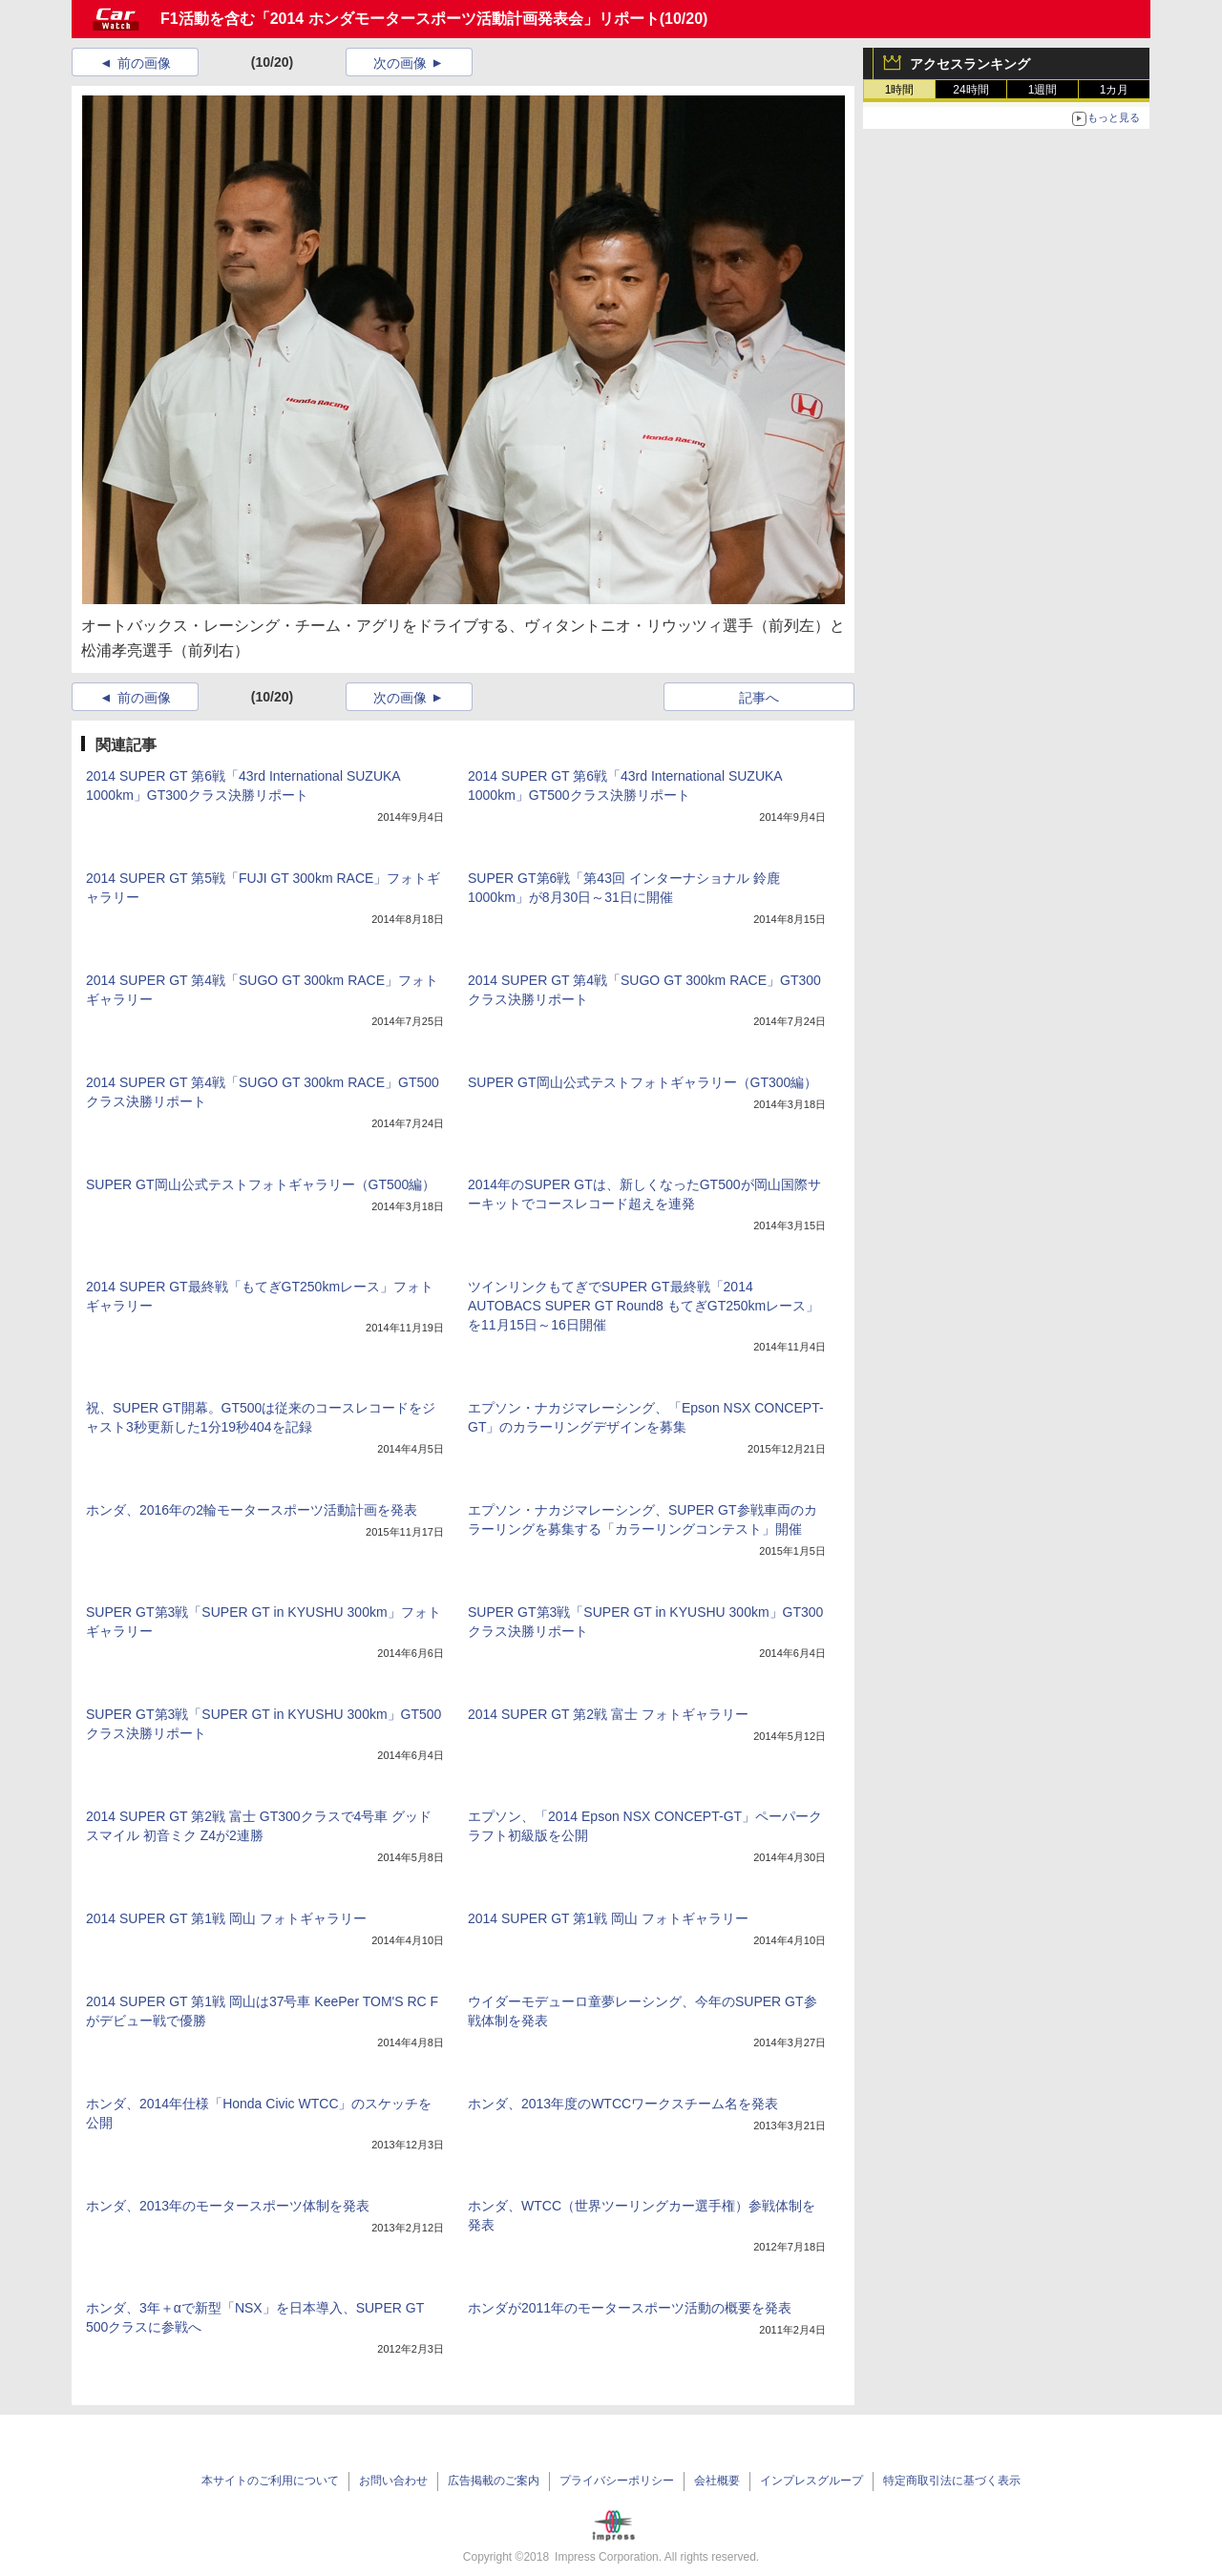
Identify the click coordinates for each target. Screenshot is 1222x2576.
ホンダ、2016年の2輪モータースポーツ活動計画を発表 (251, 1510)
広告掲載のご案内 (493, 2480)
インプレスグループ (811, 2480)
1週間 (1043, 89)
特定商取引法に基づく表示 (952, 2480)
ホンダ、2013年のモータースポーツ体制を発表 (227, 2205)
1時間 (900, 89)
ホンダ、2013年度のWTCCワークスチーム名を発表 (623, 2103)
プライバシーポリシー (616, 2480)
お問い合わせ (393, 2480)
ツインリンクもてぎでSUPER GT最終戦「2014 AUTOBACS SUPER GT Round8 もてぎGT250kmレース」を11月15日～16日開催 (643, 1305)
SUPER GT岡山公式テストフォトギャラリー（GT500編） (260, 1184)
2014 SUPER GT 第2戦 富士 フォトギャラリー (608, 1714)
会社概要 (717, 2480)
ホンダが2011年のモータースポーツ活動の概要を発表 (629, 2307)
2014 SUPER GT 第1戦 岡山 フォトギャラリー (226, 1918)
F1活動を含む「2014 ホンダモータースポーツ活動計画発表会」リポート (410, 18)
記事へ (759, 697)
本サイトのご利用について (270, 2480)
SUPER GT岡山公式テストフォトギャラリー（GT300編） (642, 1082)
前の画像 (144, 63)
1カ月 (1114, 89)
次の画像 (400, 63)
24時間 (970, 89)
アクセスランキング (970, 64)
